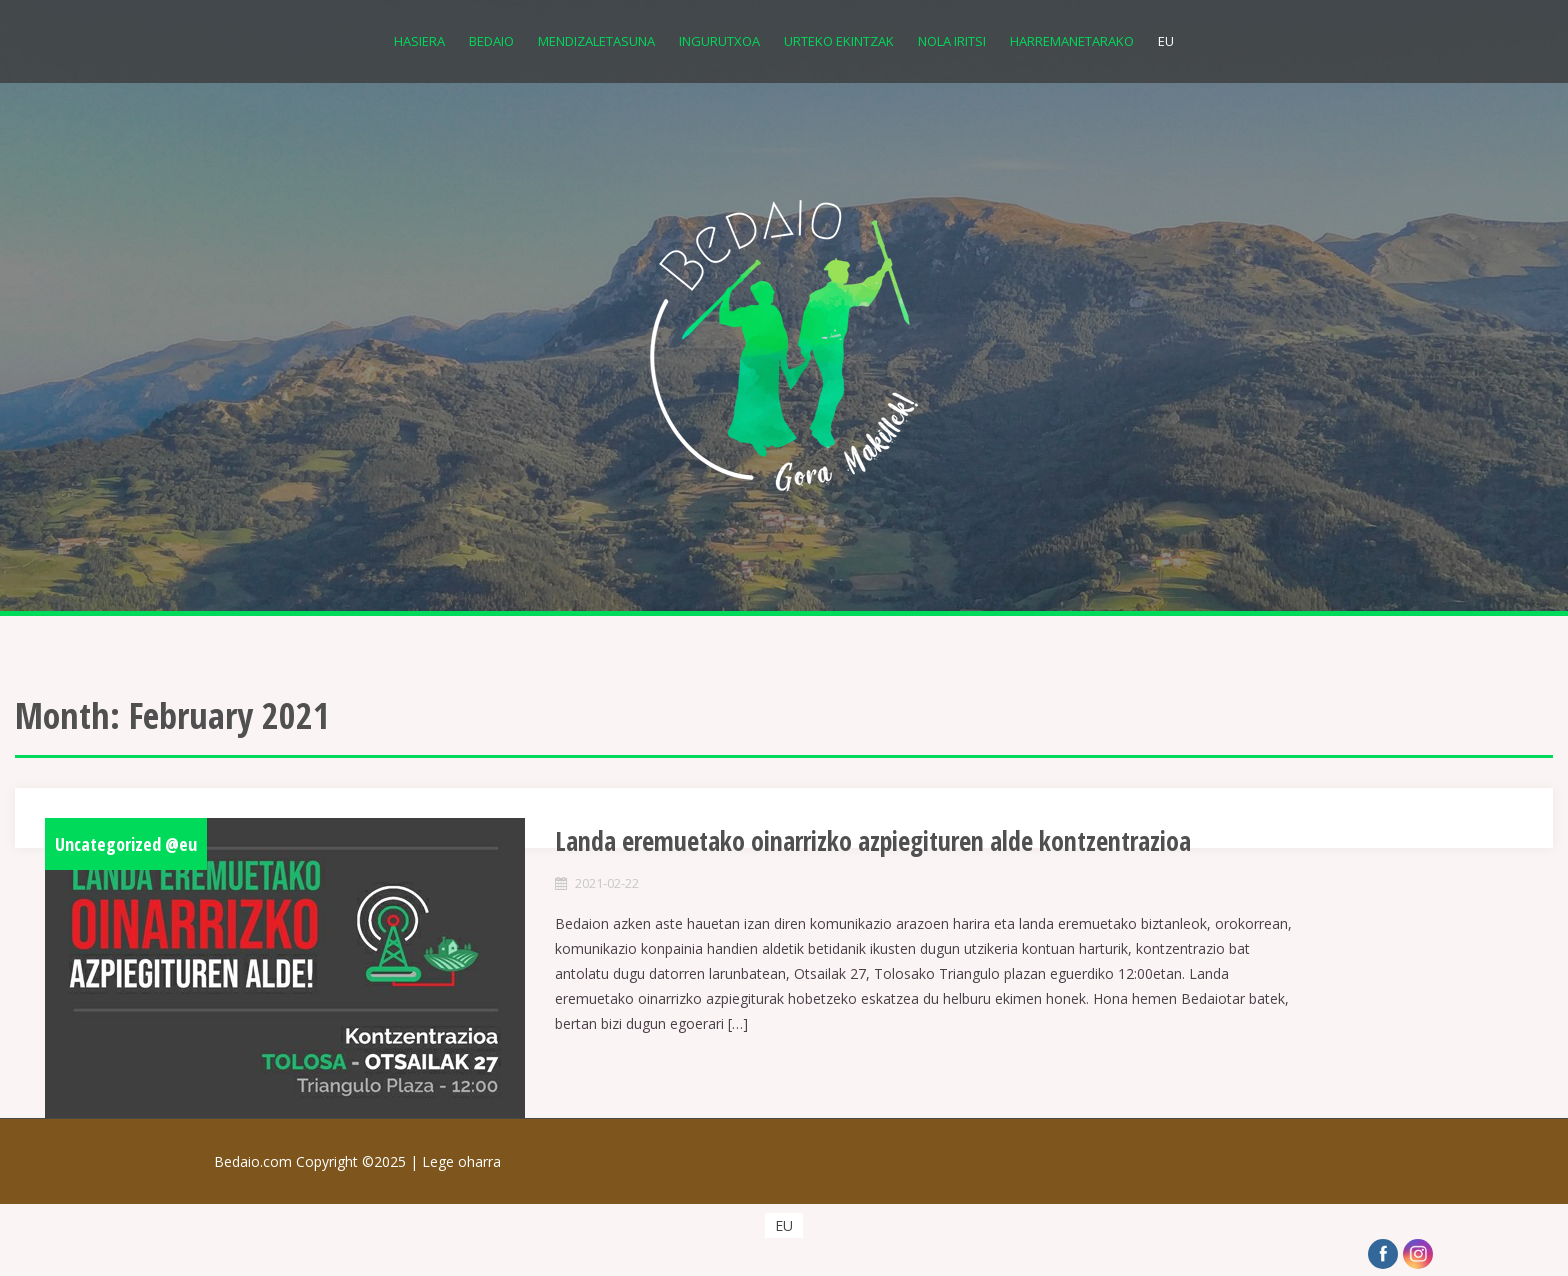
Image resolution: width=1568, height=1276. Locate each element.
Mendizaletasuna (596, 41)
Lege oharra (461, 1161)
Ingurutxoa (719, 41)
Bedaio (491, 41)
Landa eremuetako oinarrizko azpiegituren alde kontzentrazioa (873, 841)
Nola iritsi (952, 41)
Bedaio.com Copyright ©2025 (318, 1161)
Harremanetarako (1072, 41)
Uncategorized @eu (126, 844)
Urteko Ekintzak (839, 41)
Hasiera (419, 41)
